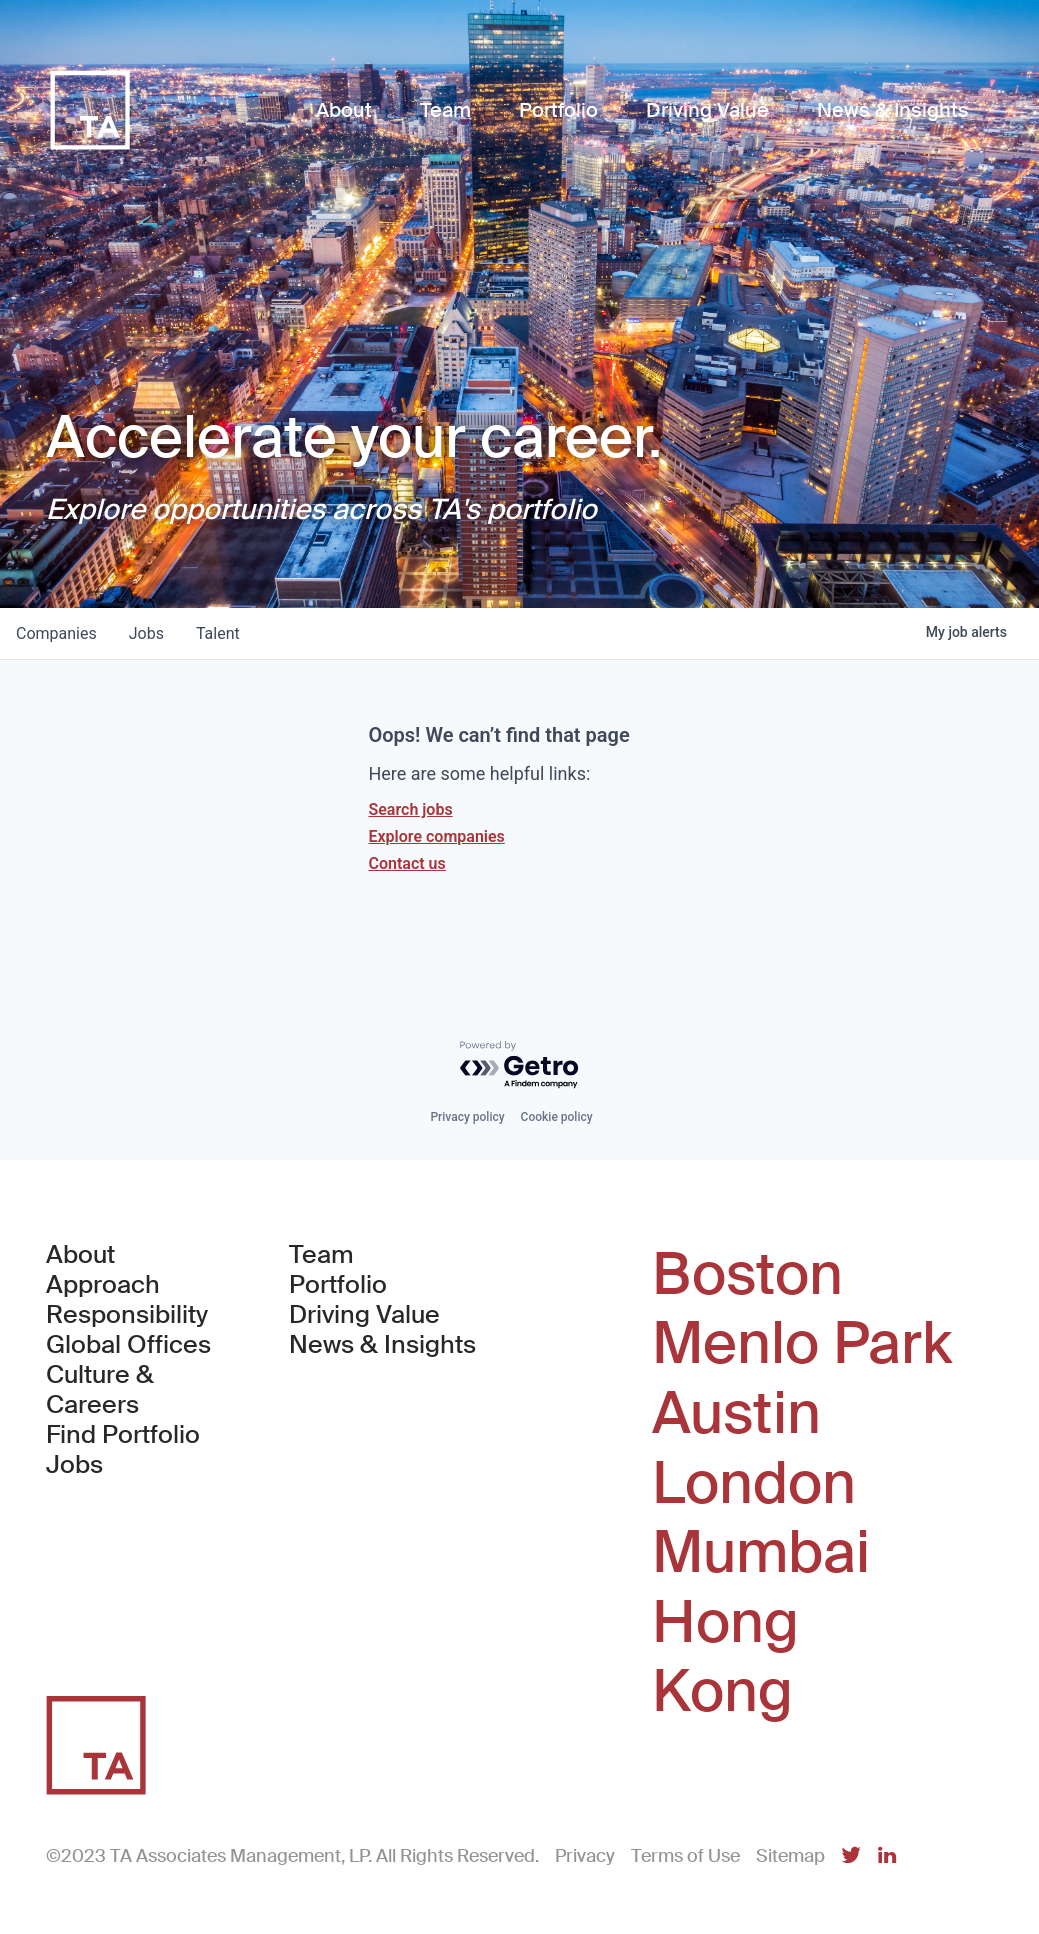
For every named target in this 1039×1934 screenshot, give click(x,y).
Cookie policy (557, 1117)
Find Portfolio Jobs (135, 1450)
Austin (736, 1414)
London (754, 1484)
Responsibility (127, 1315)
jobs (146, 633)
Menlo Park (802, 1344)
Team (321, 1255)
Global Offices (128, 1345)
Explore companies (436, 836)
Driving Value (364, 1315)
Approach (103, 1285)
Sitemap (790, 1856)
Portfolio (338, 1285)
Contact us (406, 863)
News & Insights (382, 1345)
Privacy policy (467, 1117)
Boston (747, 1275)
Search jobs (410, 809)
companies (56, 633)
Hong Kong (725, 1657)
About (80, 1255)
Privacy (585, 1856)
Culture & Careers (100, 1390)
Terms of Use (685, 1856)
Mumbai (761, 1553)
